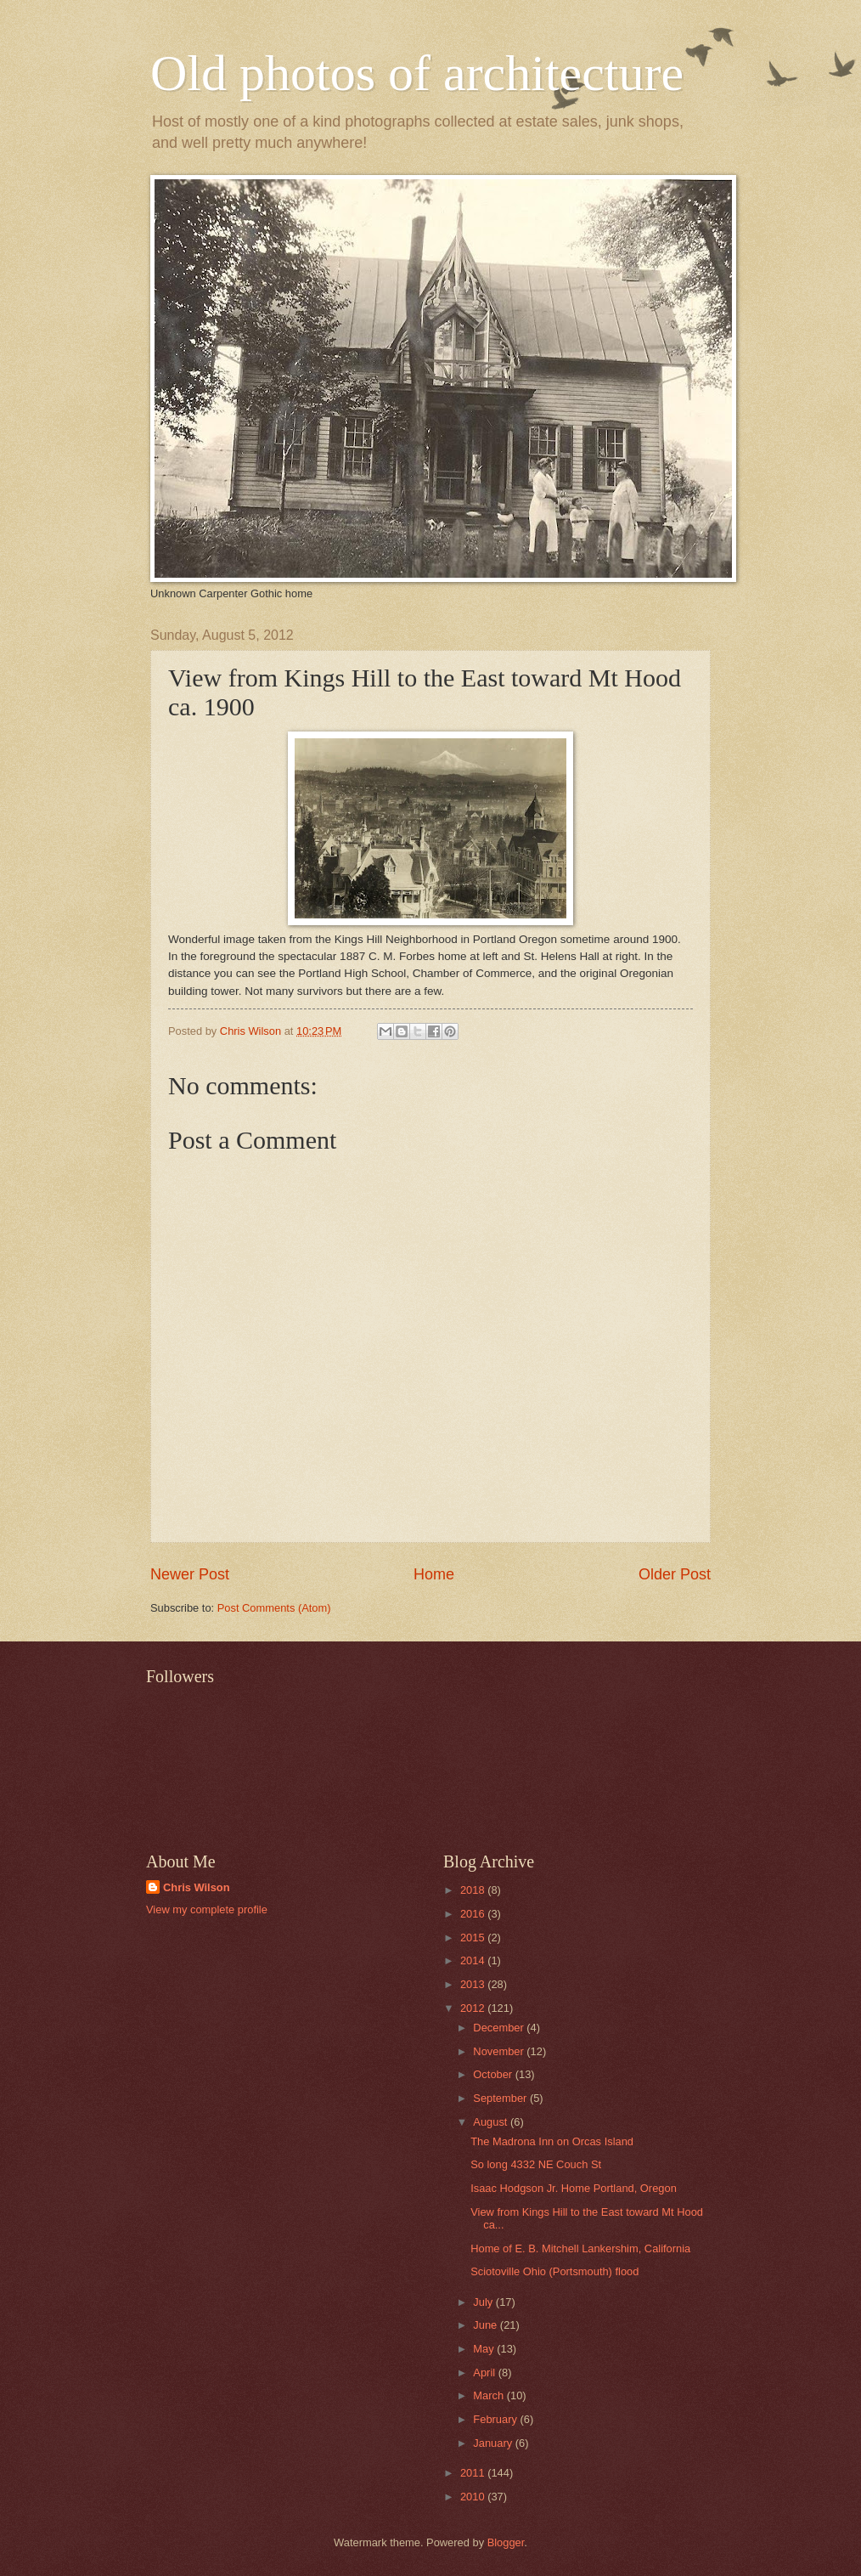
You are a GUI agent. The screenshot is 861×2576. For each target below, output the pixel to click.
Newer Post (189, 1574)
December (499, 2027)
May (485, 2348)
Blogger (506, 2542)
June (486, 2325)
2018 (473, 1890)
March (489, 2395)
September (501, 2098)
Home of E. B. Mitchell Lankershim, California (580, 2248)
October (494, 2074)
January (494, 2443)
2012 (473, 2008)
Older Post (675, 1574)
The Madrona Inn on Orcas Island (551, 2141)
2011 (473, 2472)
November (499, 2051)
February (496, 2419)
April (485, 2372)
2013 (473, 1984)
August (491, 2122)
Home (434, 1574)
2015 (473, 1937)
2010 (473, 2496)
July (484, 2302)
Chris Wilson (196, 1887)
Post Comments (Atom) (274, 1608)
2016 (473, 1913)
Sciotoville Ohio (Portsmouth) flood (554, 2271)
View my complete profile (206, 1909)
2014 (473, 1960)
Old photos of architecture (417, 73)
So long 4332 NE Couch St (535, 2164)
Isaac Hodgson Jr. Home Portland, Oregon (573, 2188)
